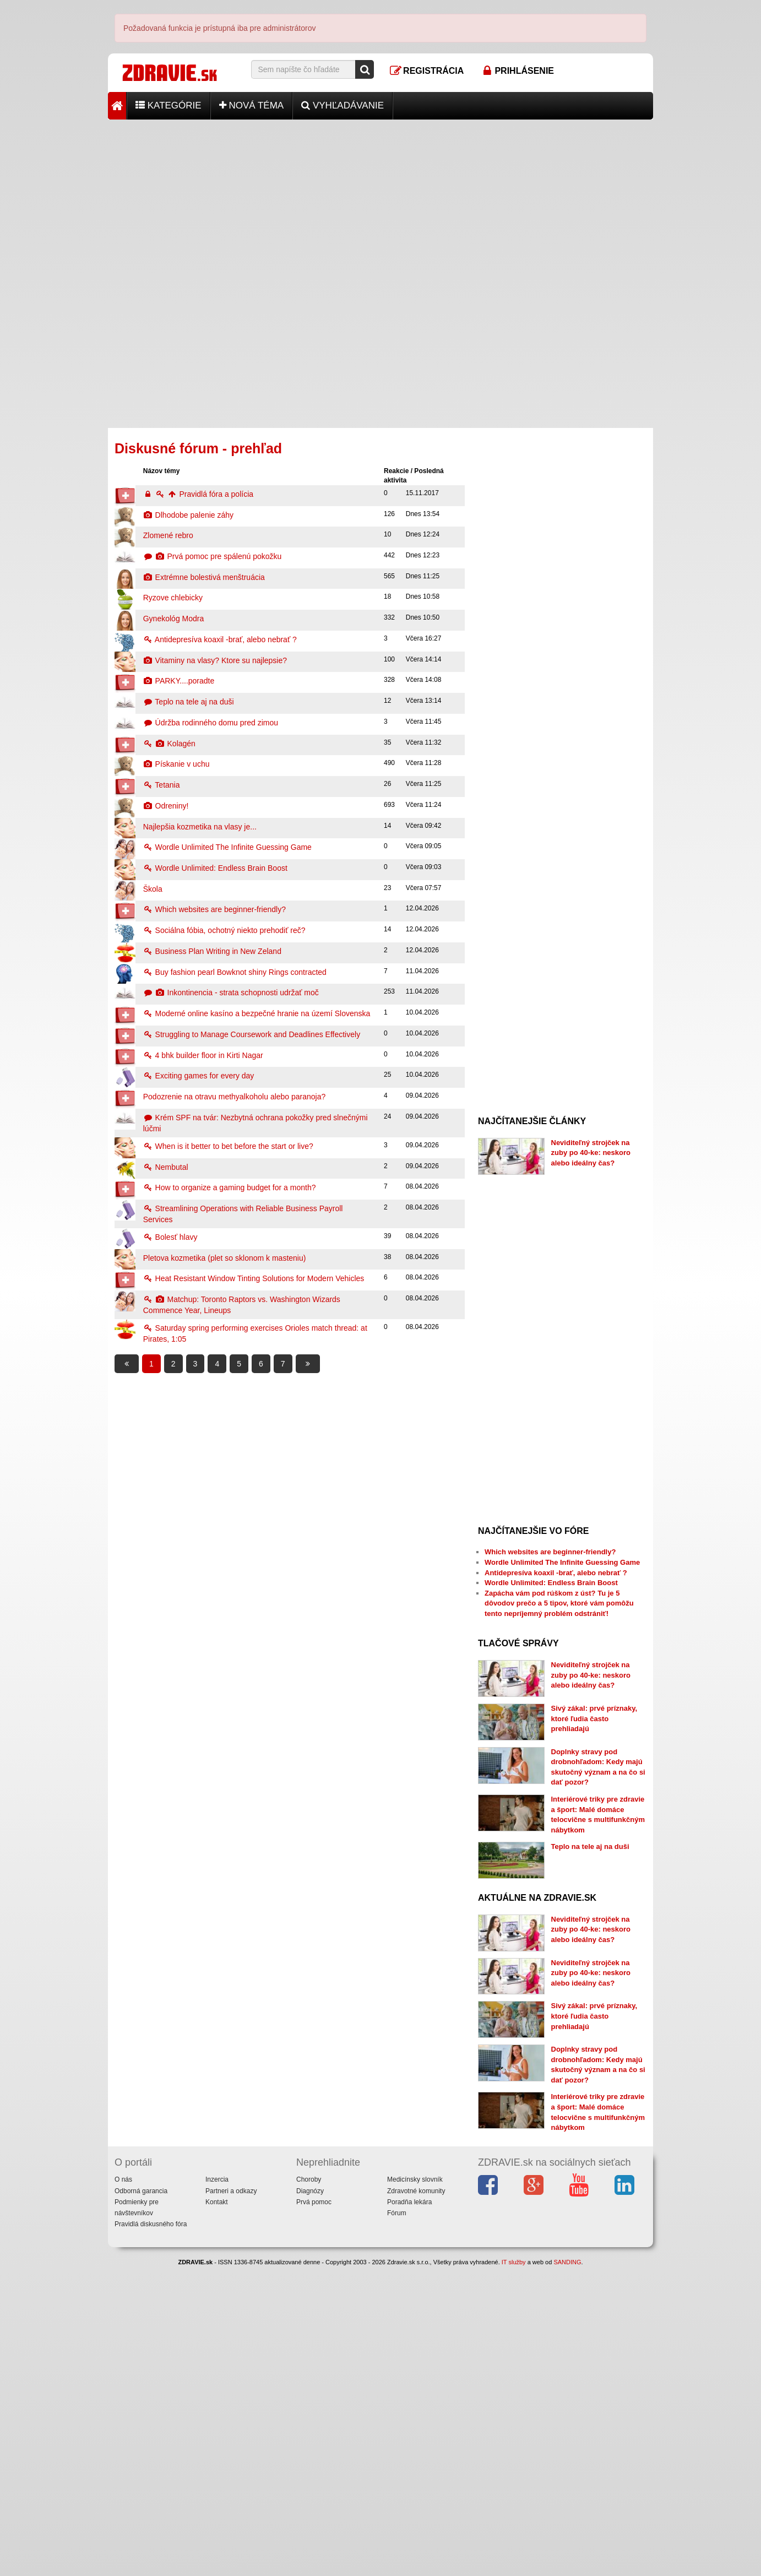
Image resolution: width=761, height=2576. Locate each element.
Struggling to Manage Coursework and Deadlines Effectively (251, 1034)
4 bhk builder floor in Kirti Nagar (203, 1055)
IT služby (514, 2402)
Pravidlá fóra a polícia (198, 494)
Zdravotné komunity (416, 2330)
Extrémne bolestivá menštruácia (204, 577)
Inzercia (217, 2319)
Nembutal (165, 1167)
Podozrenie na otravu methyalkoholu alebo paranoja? (234, 1096)
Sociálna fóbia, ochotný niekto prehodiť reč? (224, 930)
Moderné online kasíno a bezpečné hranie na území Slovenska (257, 1013)
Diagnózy (310, 2330)
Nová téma (251, 105)
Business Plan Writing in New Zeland (212, 951)
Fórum (396, 2353)
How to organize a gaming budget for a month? (229, 1187)
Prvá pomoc (313, 2341)
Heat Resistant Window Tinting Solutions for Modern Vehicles (254, 1278)
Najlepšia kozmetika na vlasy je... (200, 826)
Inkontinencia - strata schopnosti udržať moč (231, 992)
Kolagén (169, 743)
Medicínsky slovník (415, 2319)
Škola (152, 889)
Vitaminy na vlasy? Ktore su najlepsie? (215, 660)
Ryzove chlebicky (173, 597)
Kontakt (216, 2341)
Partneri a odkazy (231, 2330)
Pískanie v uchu (176, 764)
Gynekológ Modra (173, 618)
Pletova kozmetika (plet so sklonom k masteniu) (224, 1258)
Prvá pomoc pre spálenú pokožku (212, 556)
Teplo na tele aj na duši (188, 701)
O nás (123, 2319)
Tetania (161, 784)
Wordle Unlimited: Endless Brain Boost (215, 868)
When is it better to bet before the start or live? (228, 1146)
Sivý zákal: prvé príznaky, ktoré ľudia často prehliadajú (594, 1718)
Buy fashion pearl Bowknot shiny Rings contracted (235, 972)
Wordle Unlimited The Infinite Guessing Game (227, 847)
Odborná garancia (141, 2330)
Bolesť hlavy (170, 1237)
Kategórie (168, 105)
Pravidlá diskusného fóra (151, 2364)
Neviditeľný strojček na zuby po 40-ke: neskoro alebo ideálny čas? (590, 1152)
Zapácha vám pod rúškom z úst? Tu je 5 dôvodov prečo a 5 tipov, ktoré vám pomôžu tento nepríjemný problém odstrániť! (559, 1603)
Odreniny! (166, 805)
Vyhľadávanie (342, 105)
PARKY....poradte (179, 680)
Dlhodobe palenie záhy (188, 515)
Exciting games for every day (198, 1075)
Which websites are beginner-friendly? (214, 909)
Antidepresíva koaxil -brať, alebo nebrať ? (220, 639)
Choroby (308, 2319)
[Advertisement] (380, 197)
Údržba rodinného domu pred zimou (210, 722)
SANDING (567, 2402)
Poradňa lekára (409, 2341)
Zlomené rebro (168, 535)
